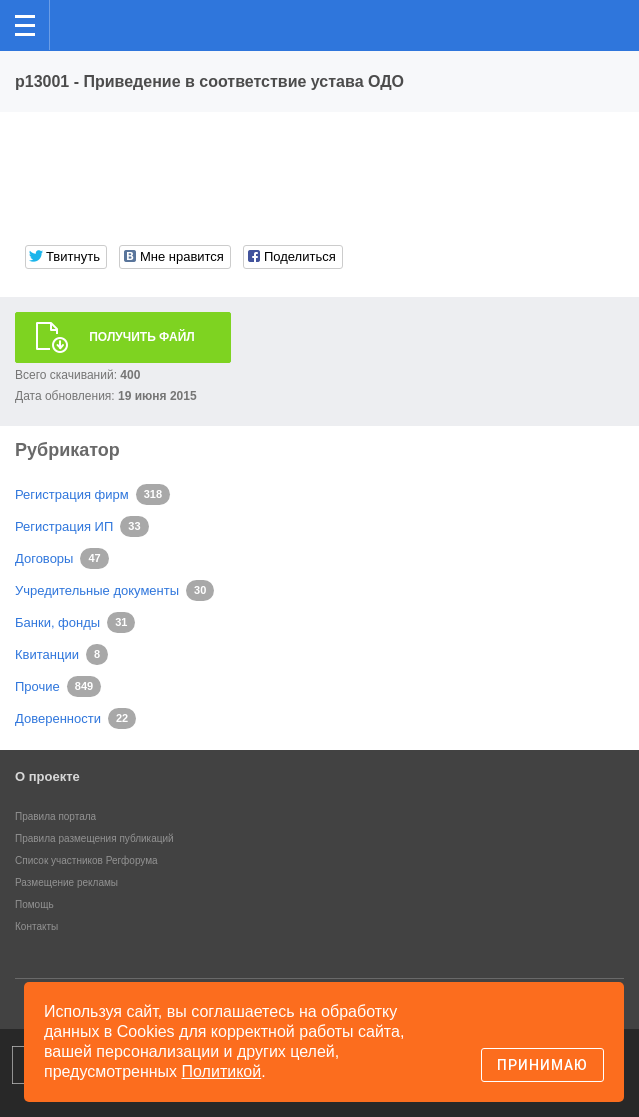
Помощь (34, 904)
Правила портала (55, 816)
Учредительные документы (97, 590)
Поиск (557, 23)
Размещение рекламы (66, 882)
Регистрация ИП (64, 526)
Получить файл (142, 337)
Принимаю (542, 1065)
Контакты (36, 926)
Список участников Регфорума (86, 860)
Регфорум (81, 23)
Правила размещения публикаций (94, 838)
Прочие (37, 686)
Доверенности (58, 718)
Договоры (44, 558)
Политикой (222, 1071)
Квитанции (47, 654)
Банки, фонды (57, 622)
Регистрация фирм (72, 494)
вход (598, 11)
